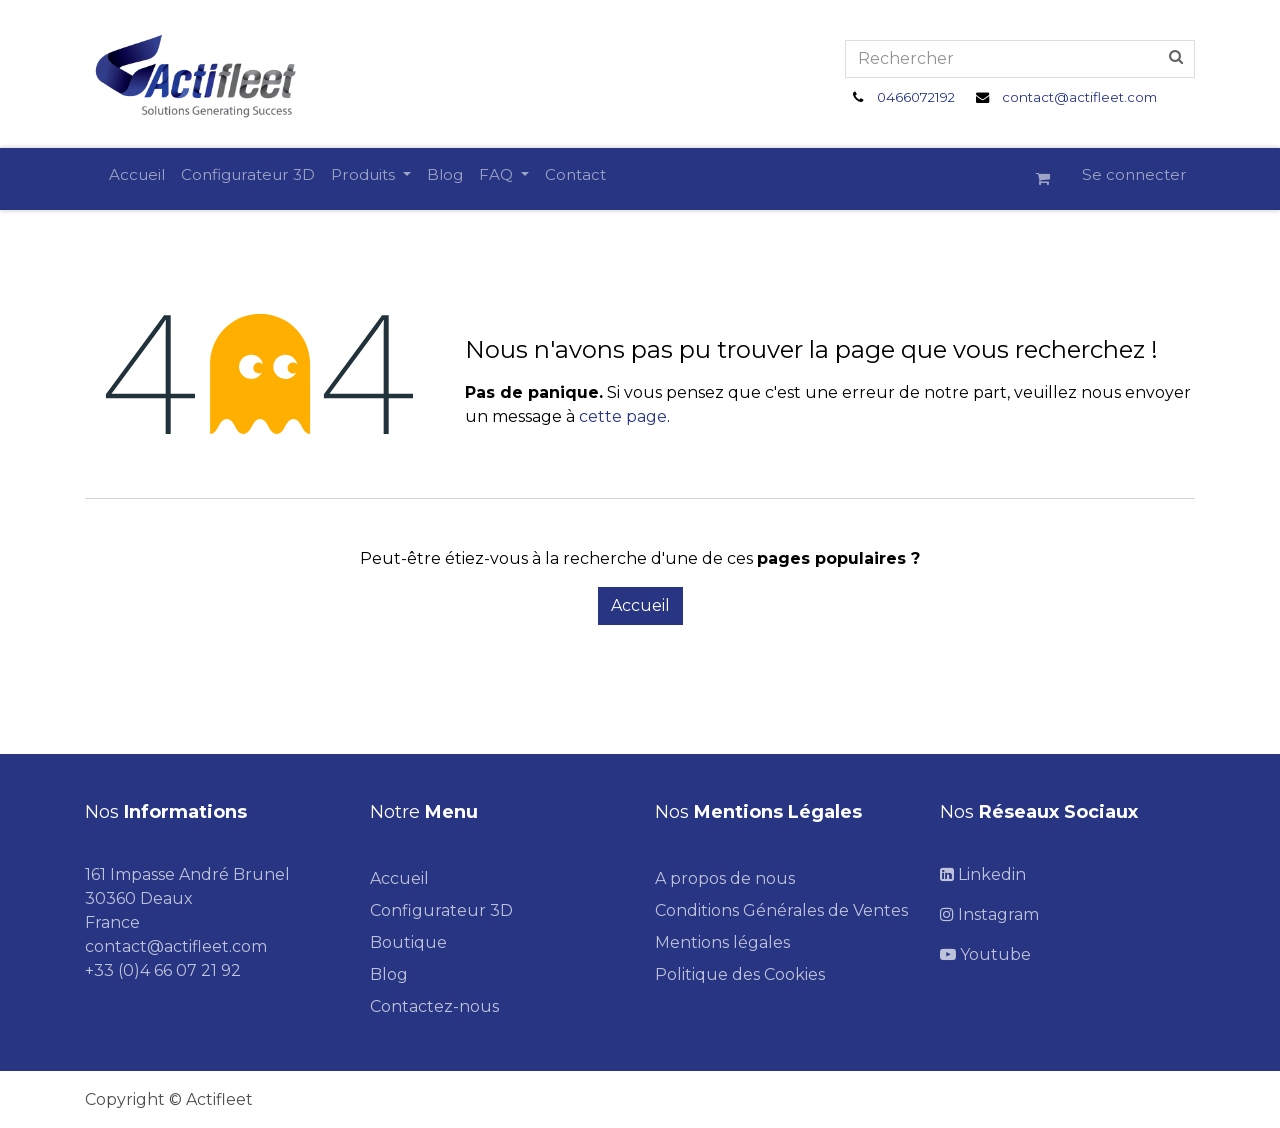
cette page (623, 416)
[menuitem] (137, 175)
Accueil (640, 605)
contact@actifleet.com (1079, 97)
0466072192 (916, 97)
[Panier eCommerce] (1051, 179)
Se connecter (1134, 174)
